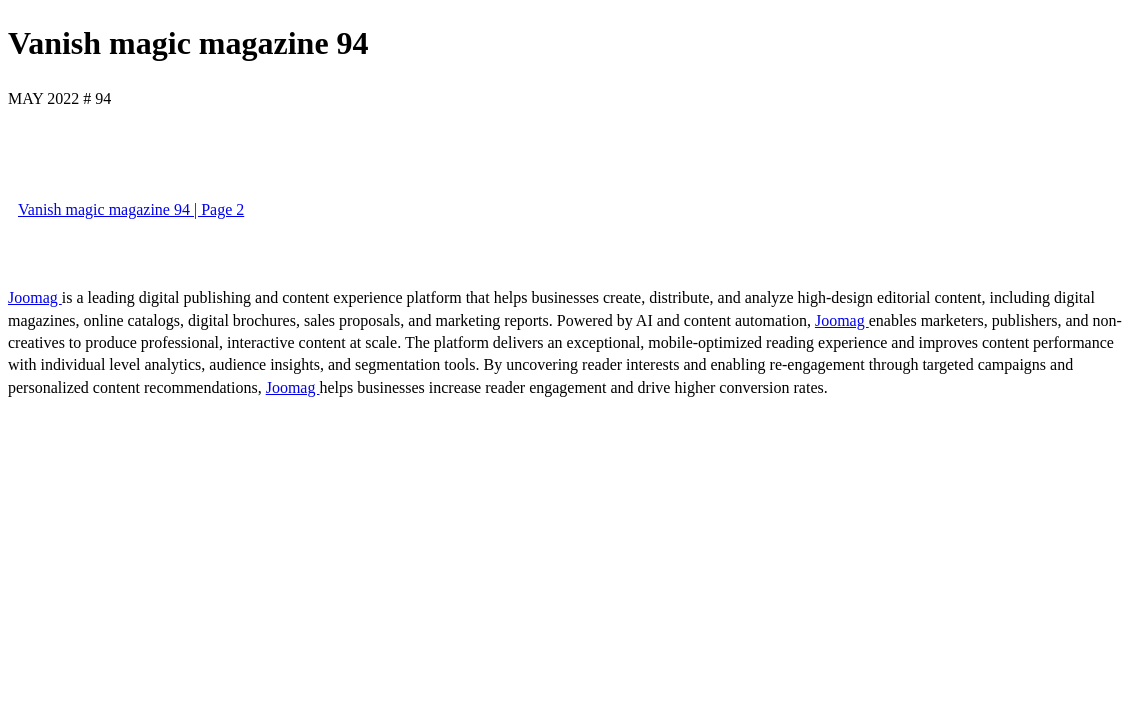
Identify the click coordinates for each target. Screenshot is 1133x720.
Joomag (35, 297)
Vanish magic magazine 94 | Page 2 (131, 209)
